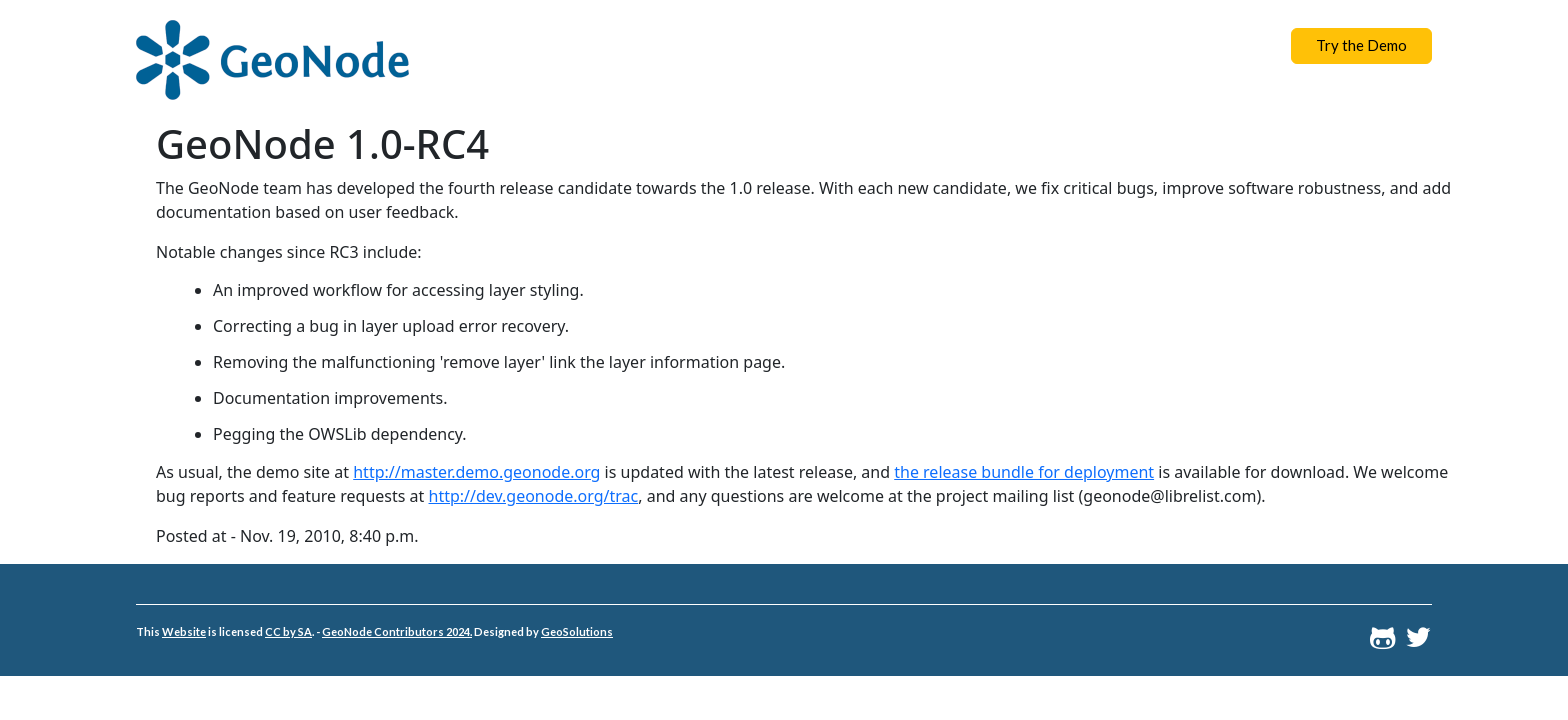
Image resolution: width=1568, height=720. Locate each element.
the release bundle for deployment (1024, 472)
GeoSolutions (577, 631)
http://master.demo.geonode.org (476, 472)
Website (184, 631)
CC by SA (288, 631)
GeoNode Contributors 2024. (397, 631)
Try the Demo (1361, 45)
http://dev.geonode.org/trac (534, 496)
